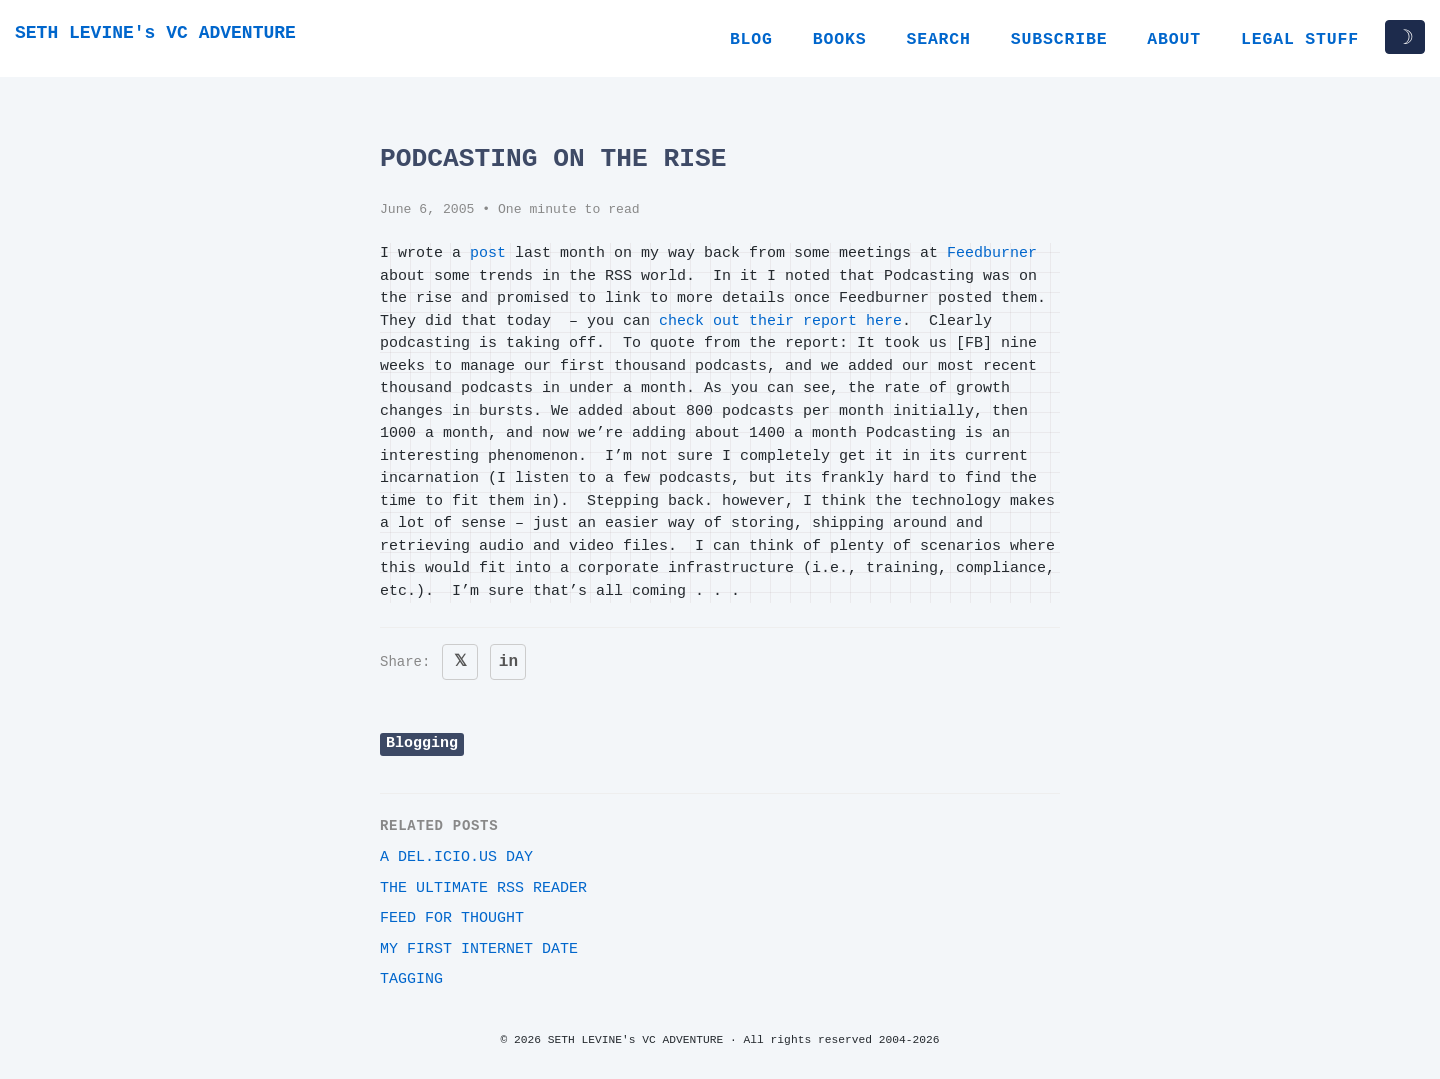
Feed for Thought (452, 918)
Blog (751, 39)
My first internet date (479, 949)
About (1174, 39)
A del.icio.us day (456, 857)
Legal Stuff (1300, 39)
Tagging (411, 979)
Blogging (422, 743)
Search (938, 39)
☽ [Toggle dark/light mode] (1405, 37)
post (488, 253)
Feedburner (992, 253)
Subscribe (1059, 39)
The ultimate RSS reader (483, 888)
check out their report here (780, 321)
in (508, 662)
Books (840, 39)
